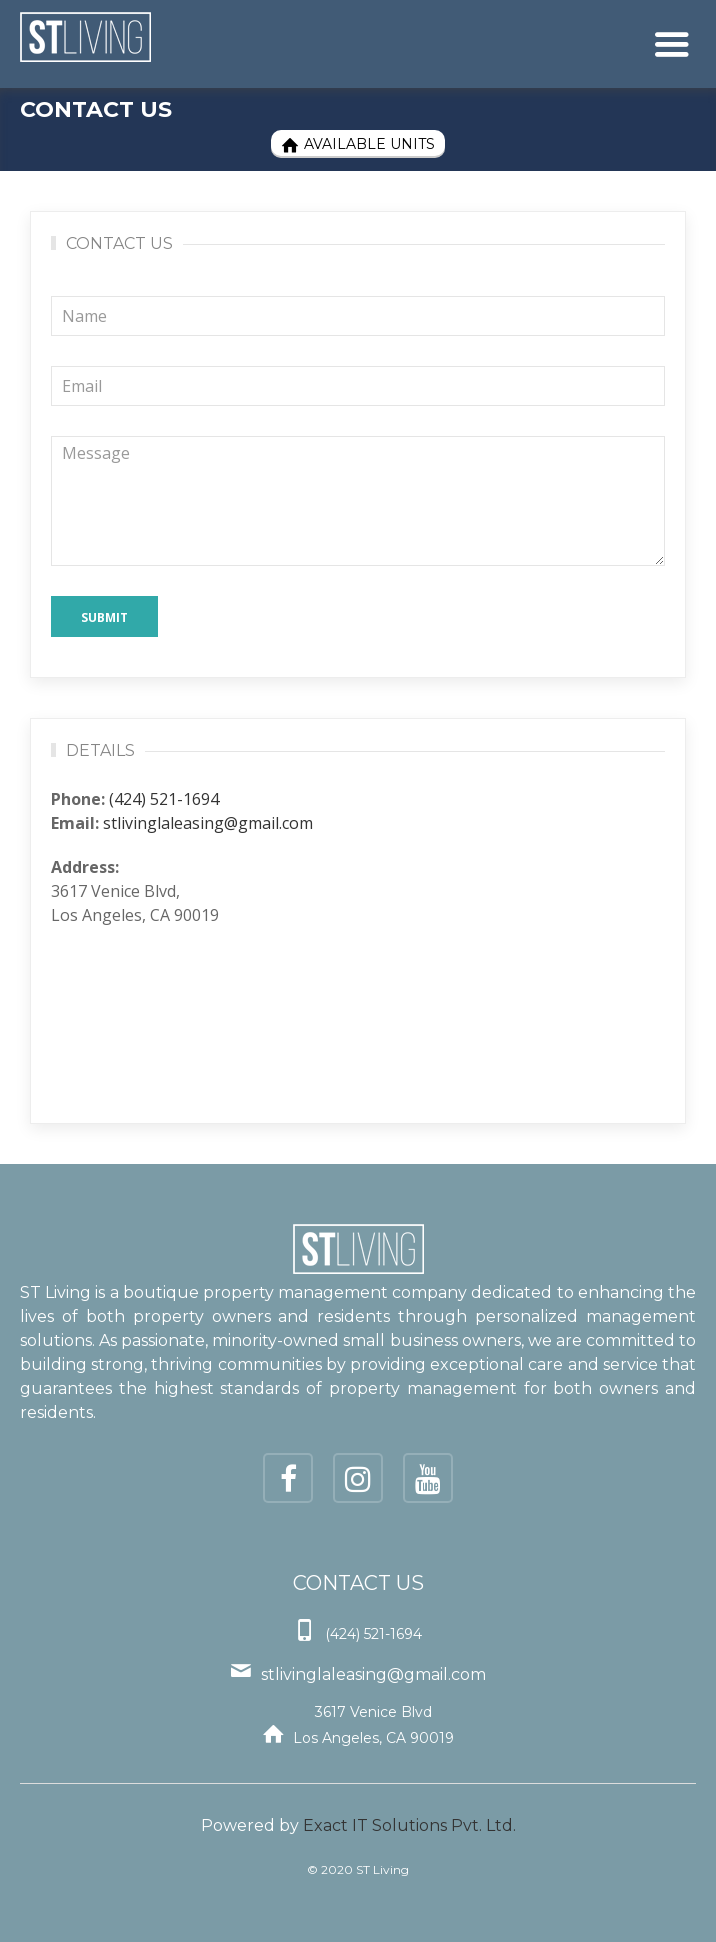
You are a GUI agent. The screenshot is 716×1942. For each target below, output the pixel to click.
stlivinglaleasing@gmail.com (208, 823)
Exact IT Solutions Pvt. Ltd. (409, 1825)
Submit (104, 617)
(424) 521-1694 (164, 799)
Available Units (358, 144)
